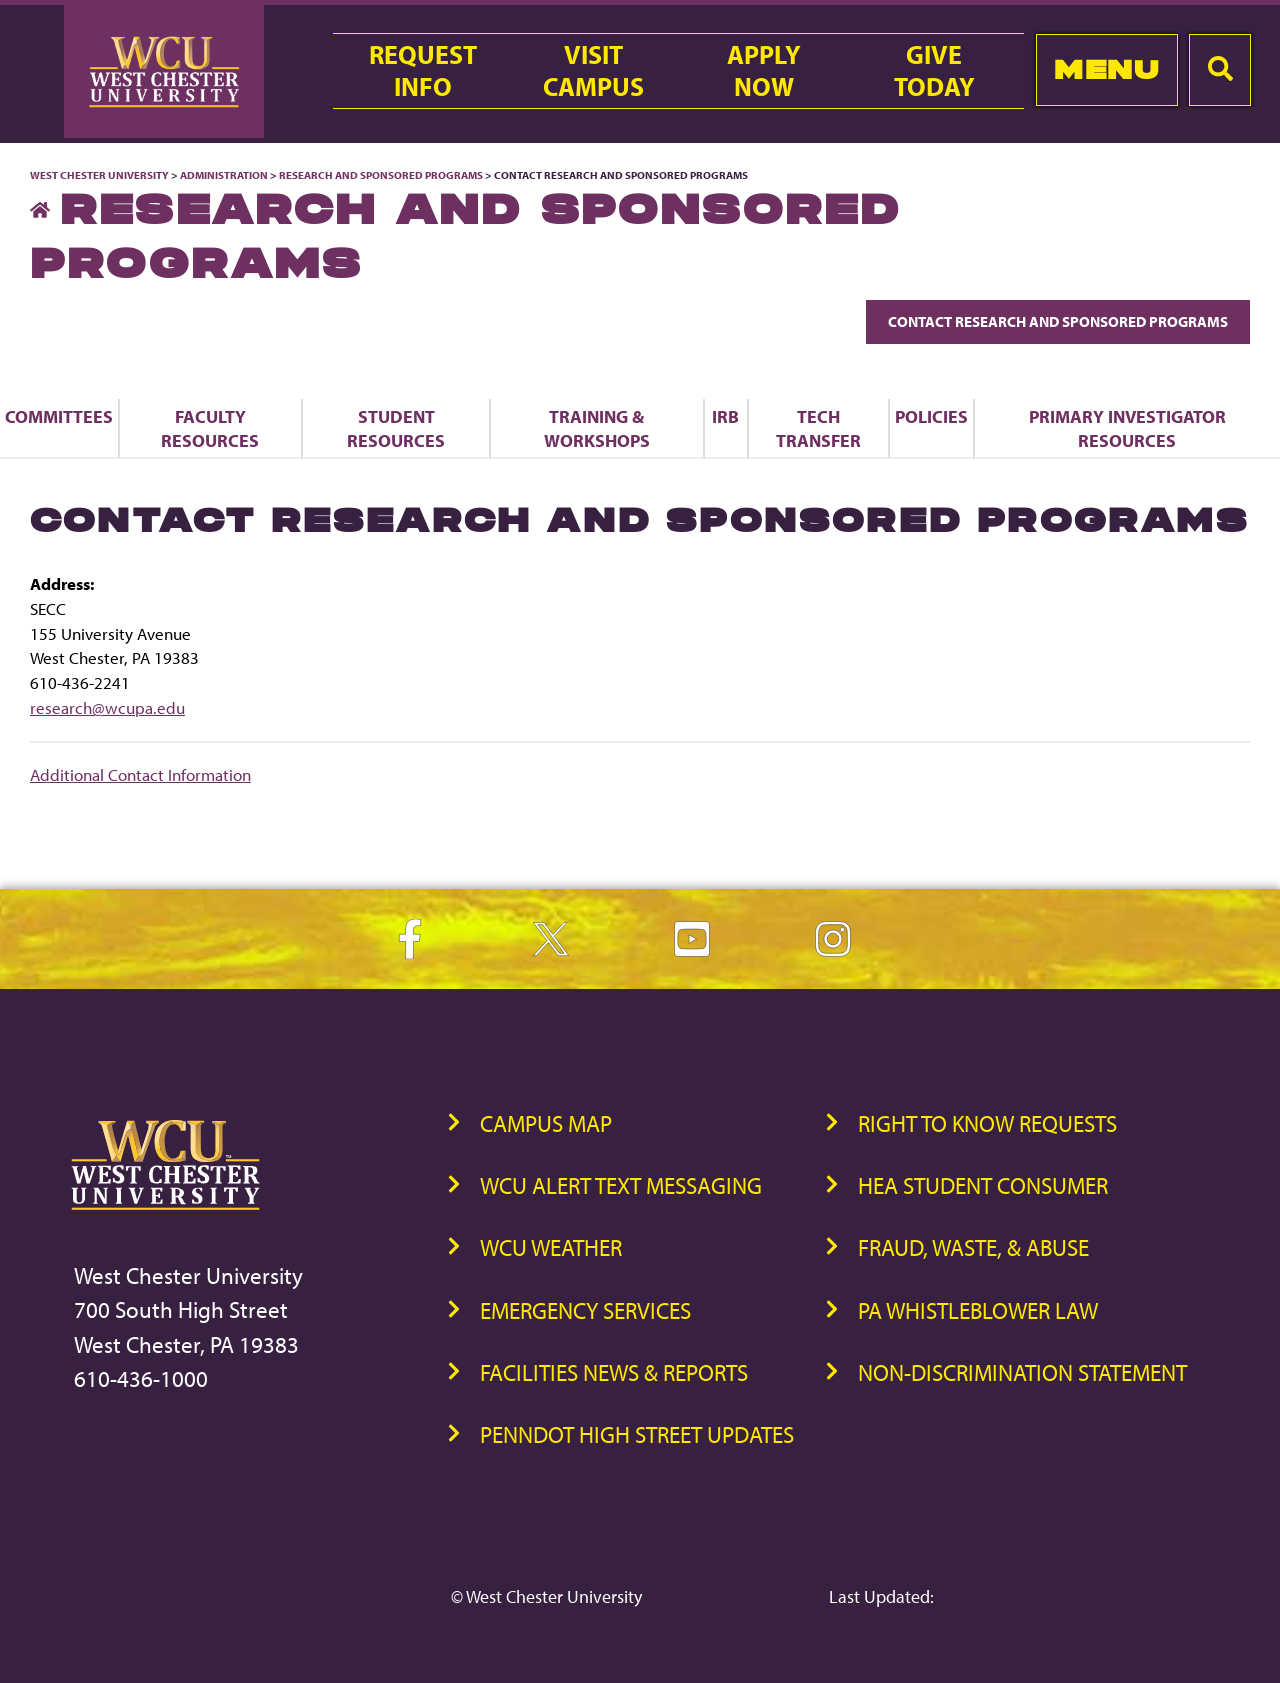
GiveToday (934, 71)
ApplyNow (764, 71)
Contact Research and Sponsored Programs (1058, 321)
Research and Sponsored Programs (381, 175)
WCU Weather (551, 1247)
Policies (931, 416)
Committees (59, 416)
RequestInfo (423, 71)
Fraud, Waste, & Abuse (973, 1247)
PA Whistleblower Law (978, 1310)
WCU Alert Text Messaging (621, 1185)
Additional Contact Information (140, 774)
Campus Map (546, 1123)
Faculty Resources (210, 428)
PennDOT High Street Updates (637, 1434)
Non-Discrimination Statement (1022, 1372)
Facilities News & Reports (614, 1372)
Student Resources (396, 428)
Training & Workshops (597, 428)
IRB (725, 416)
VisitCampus (593, 71)
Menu (1106, 69)
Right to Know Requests (987, 1123)
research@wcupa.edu (107, 707)
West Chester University (99, 175)
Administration (224, 175)
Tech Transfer (818, 428)
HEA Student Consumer (983, 1185)
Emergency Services (585, 1310)
